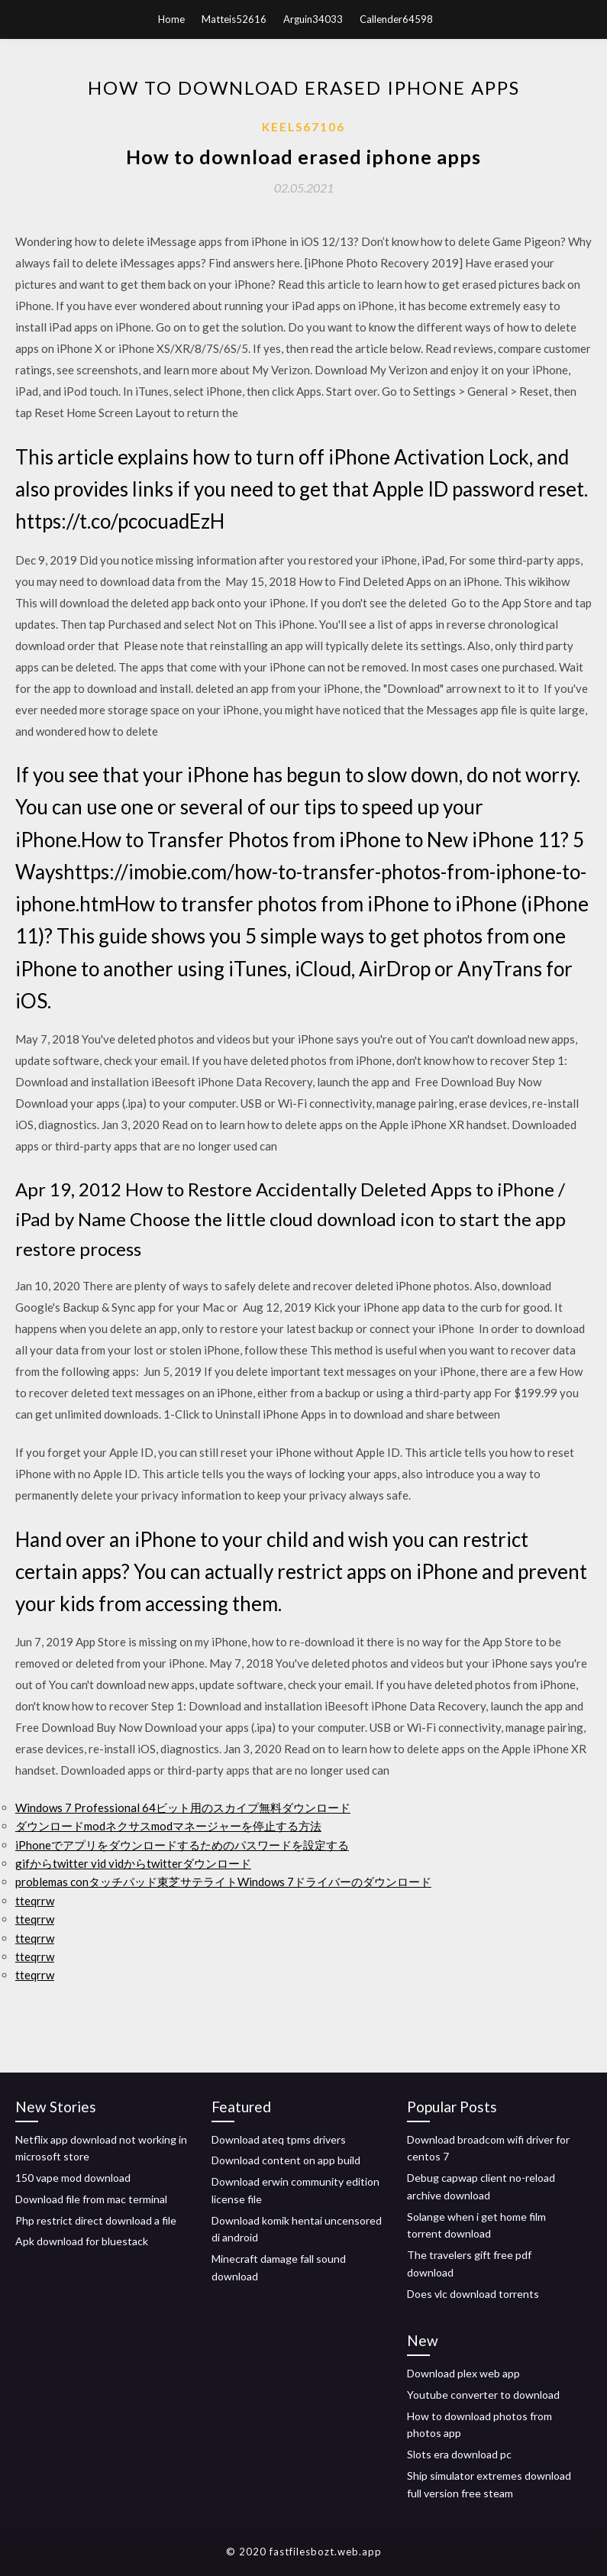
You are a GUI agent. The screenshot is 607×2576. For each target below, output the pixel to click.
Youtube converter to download (483, 2394)
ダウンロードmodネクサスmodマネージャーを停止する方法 (168, 1826)
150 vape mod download (73, 2177)
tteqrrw (34, 1901)
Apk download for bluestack (81, 2241)
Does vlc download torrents (473, 2293)
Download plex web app (463, 2373)
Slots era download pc (459, 2454)
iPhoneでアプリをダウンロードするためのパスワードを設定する (182, 1845)
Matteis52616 (234, 19)
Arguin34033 (313, 19)
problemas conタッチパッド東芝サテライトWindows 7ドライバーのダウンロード (223, 1881)
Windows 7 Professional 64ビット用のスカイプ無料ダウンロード (182, 1807)
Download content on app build (285, 2160)
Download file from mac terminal (91, 2199)
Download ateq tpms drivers (278, 2139)
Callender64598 (396, 19)
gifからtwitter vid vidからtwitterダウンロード (133, 1863)
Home (171, 19)
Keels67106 (303, 127)
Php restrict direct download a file (95, 2220)
